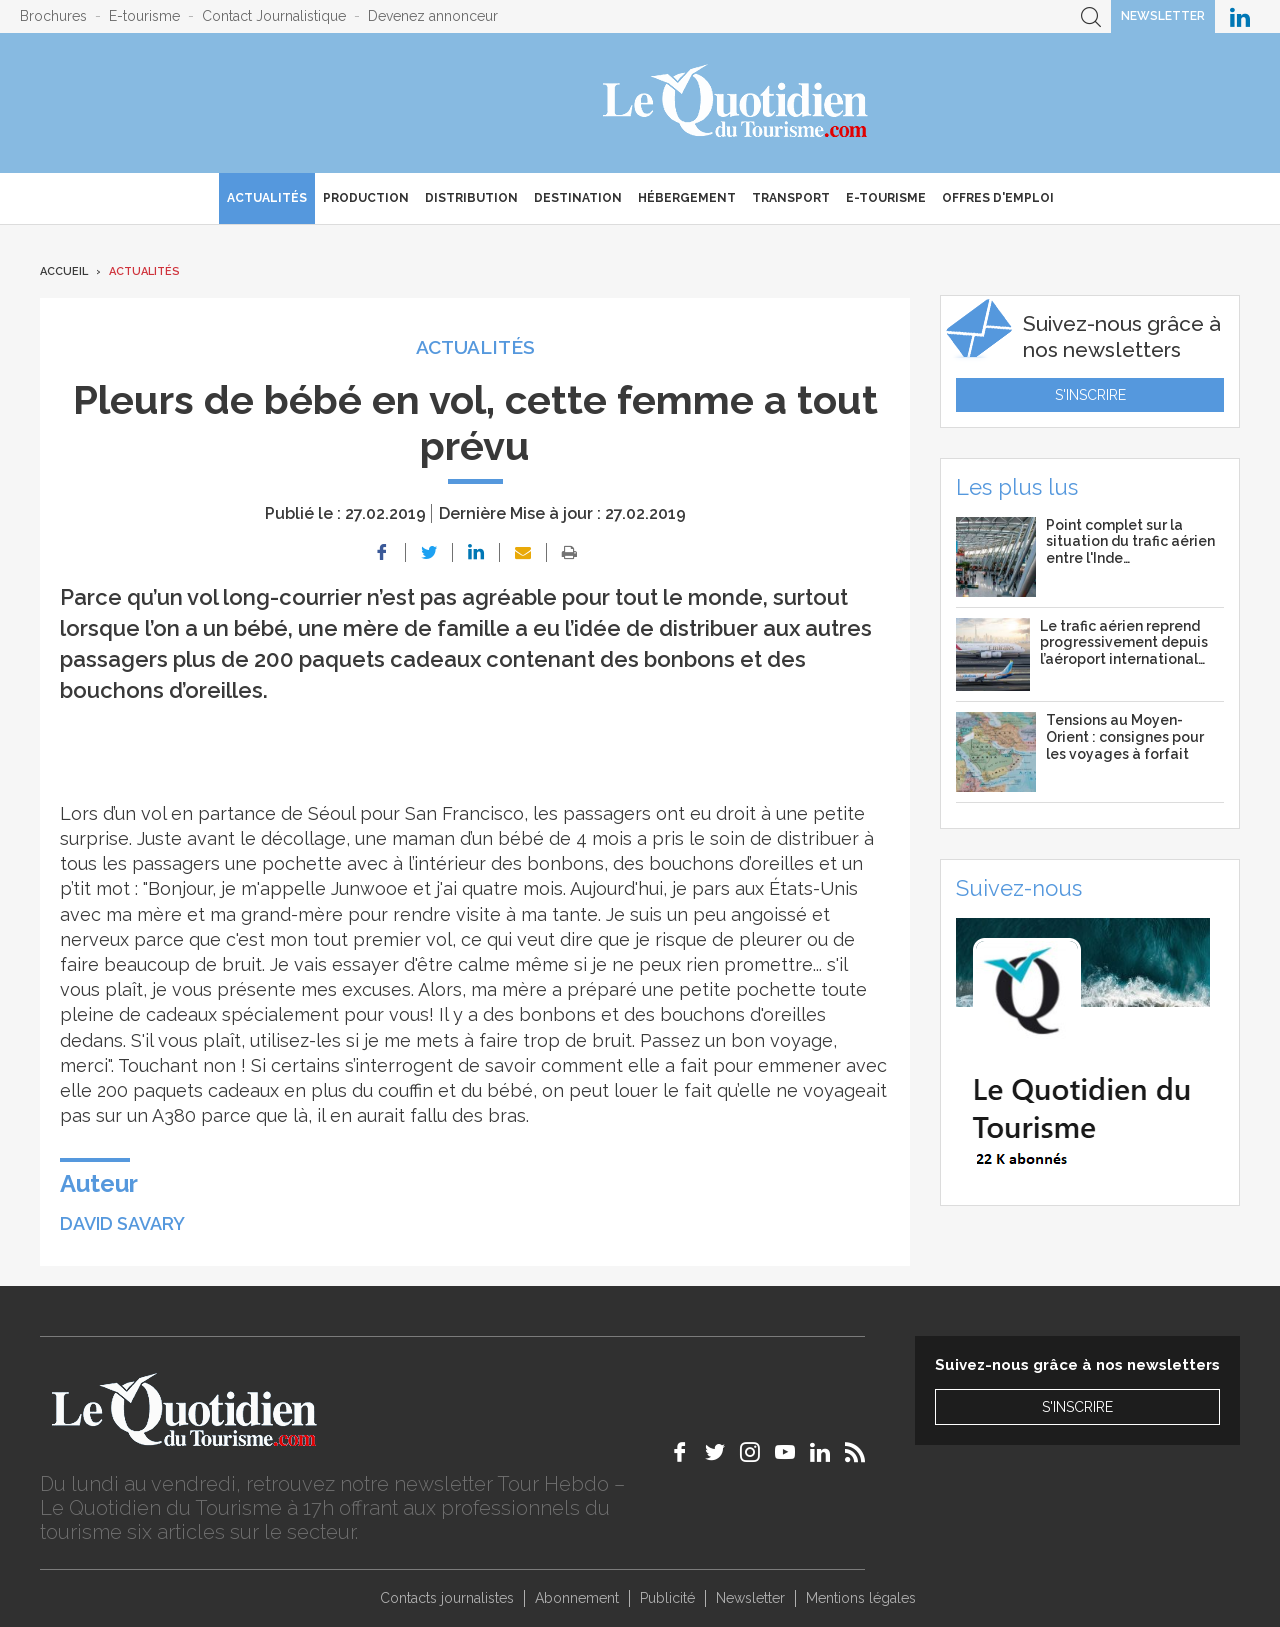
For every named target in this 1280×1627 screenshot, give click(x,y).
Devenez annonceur (433, 16)
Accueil (64, 271)
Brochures (53, 16)
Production (366, 198)
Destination (578, 198)
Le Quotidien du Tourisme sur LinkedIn (1240, 16)
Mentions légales (861, 1598)
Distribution (471, 198)
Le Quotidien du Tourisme (736, 103)
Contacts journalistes (447, 1598)
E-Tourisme (886, 198)
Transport (791, 198)
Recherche (1091, 16)
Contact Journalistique (274, 16)
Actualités (267, 198)
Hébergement (687, 198)
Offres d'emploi (998, 198)
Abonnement (577, 1598)
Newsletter (1163, 16)
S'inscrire (1090, 395)
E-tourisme (144, 16)
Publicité (667, 1598)
